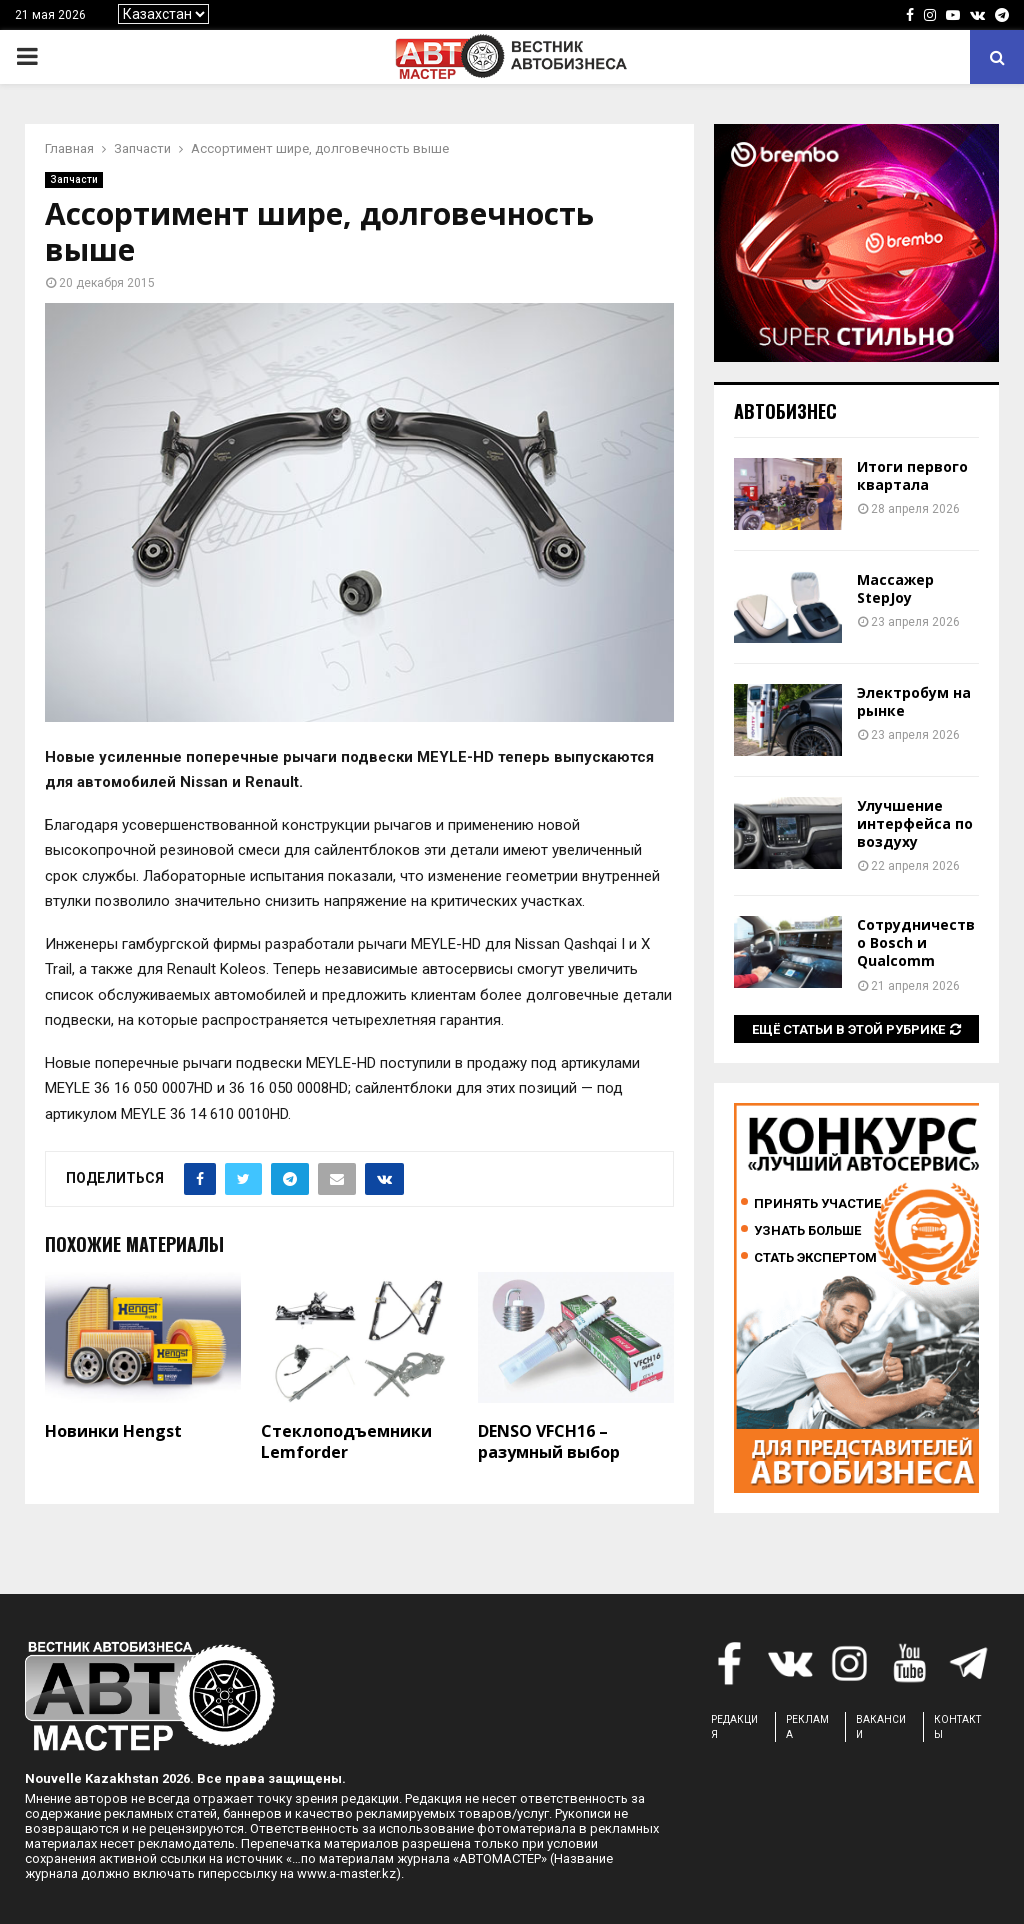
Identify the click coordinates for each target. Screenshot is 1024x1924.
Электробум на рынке (914, 701)
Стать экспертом (815, 1257)
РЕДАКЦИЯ (734, 1727)
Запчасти (74, 179)
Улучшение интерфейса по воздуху (915, 823)
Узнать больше (807, 1230)
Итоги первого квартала (912, 475)
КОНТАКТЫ (957, 1727)
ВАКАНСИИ (881, 1727)
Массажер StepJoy (895, 588)
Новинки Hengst (113, 1431)
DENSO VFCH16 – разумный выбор (549, 1441)
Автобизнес (785, 411)
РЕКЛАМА (807, 1727)
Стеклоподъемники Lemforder (346, 1441)
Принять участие (817, 1203)
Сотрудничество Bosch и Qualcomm (916, 942)
